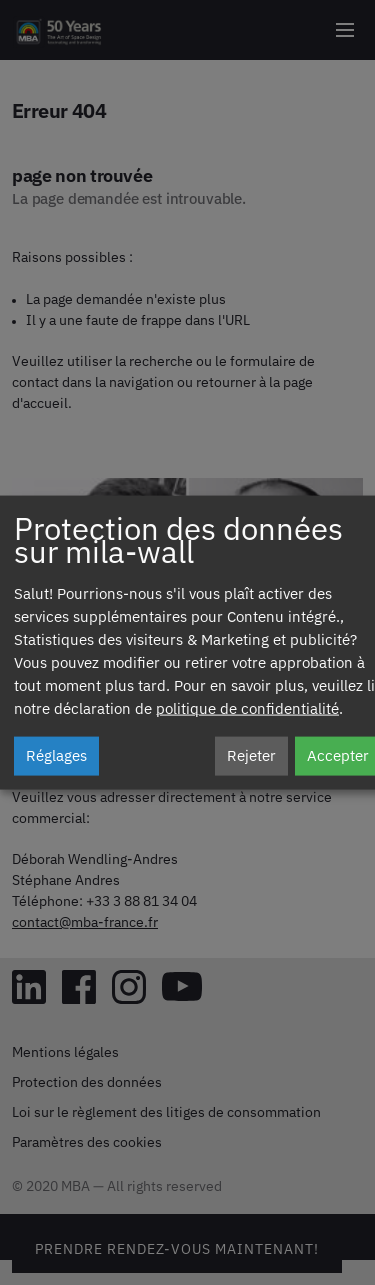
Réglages (56, 756)
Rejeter (251, 756)
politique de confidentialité (247, 709)
